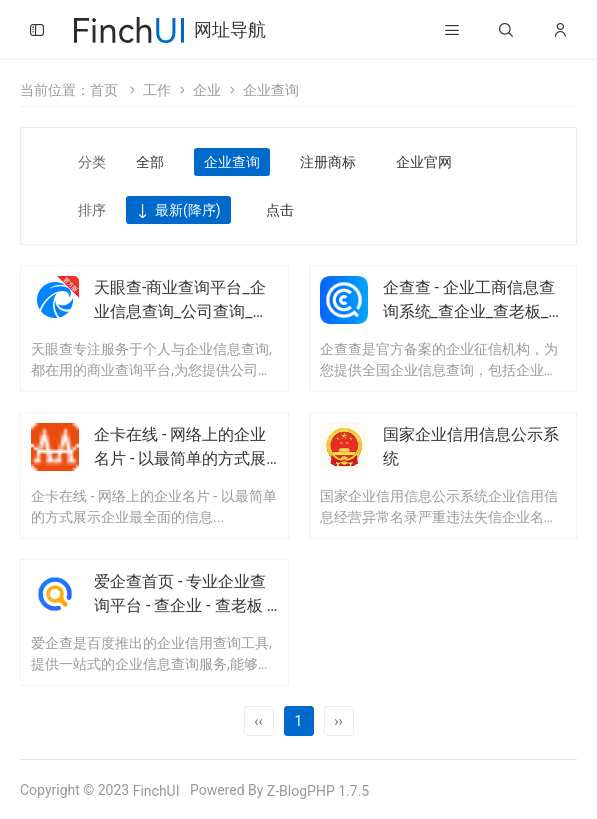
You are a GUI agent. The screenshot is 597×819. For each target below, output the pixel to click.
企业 (207, 90)
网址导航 (230, 29)
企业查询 (271, 90)
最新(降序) (178, 211)
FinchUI (156, 791)
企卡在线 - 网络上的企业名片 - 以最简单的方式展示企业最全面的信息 (180, 458)
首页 (104, 90)
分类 (92, 162)
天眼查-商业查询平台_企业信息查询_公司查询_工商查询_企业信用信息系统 (185, 311)
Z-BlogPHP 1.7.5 (318, 791)
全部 (150, 162)
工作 (157, 90)
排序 (92, 210)
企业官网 (424, 162)
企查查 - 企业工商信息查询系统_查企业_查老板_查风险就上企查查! (474, 311)
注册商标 (328, 162)
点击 (280, 210)
